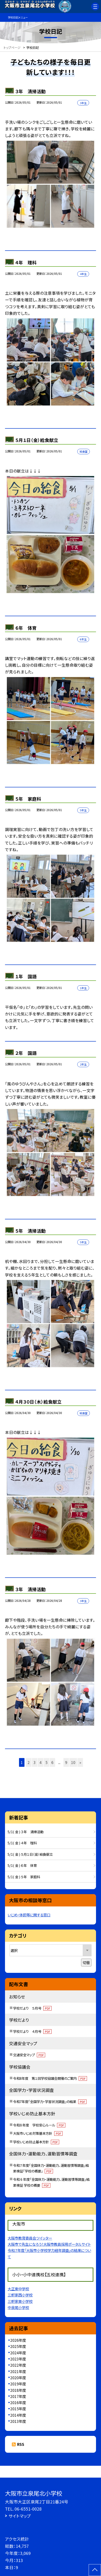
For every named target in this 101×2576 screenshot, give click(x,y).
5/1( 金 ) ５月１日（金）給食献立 (30, 1854)
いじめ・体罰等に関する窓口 (29, 1914)
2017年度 (18, 2396)
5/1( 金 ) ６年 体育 (22, 1865)
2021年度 (18, 2371)
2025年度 (18, 2346)
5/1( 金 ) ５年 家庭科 (24, 1876)
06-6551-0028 (28, 2509)
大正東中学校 (18, 2288)
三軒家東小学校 (20, 2301)
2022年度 (18, 2365)
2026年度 (18, 2340)
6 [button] (52, 1762)
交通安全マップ (29, 2054)
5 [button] (46, 1762)
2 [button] (29, 1762)
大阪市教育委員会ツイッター (30, 2238)
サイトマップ (20, 2516)
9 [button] (66, 1762)
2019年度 (18, 2383)
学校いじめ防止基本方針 (36, 2141)
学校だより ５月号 (32, 2008)
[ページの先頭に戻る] (95, 2570)
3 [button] (35, 1762)
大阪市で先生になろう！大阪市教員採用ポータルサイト (49, 2244)
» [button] (80, 1762)
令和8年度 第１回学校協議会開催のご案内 (50, 2078)
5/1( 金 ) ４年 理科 (22, 1842)
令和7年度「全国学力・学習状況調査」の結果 (50, 2101)
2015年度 (18, 2408)
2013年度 (18, 2421)
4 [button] (40, 1762)
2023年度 (18, 2358)
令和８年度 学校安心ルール (39, 2124)
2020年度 (18, 2377)
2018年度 (18, 2390)
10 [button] (73, 1762)
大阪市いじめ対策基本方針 (38, 2133)
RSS (20, 2444)
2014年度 (18, 2415)
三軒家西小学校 (20, 2294)
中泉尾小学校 (18, 2307)
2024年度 (18, 2352)
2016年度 (18, 2402)
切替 (86, 1962)
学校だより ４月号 (32, 2031)
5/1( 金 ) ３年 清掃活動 (25, 1831)
